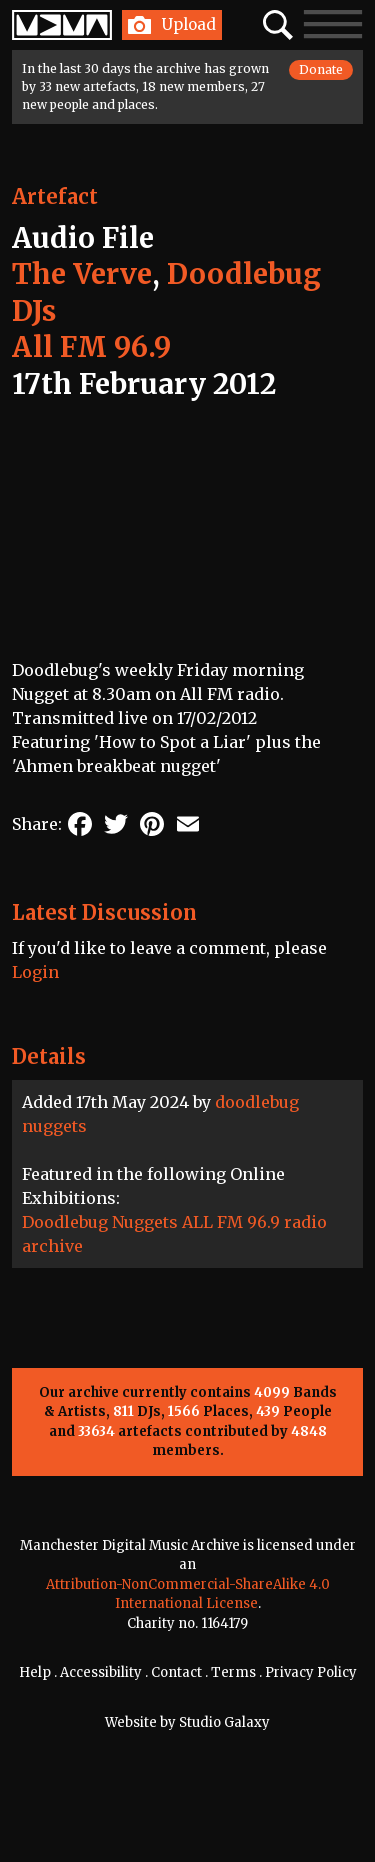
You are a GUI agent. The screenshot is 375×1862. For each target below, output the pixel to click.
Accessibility (101, 1672)
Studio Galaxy (224, 1722)
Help (35, 1672)
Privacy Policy (311, 1672)
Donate (321, 69)
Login (35, 972)
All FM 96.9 (91, 347)
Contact (176, 1672)
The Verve (82, 274)
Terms (233, 1672)
